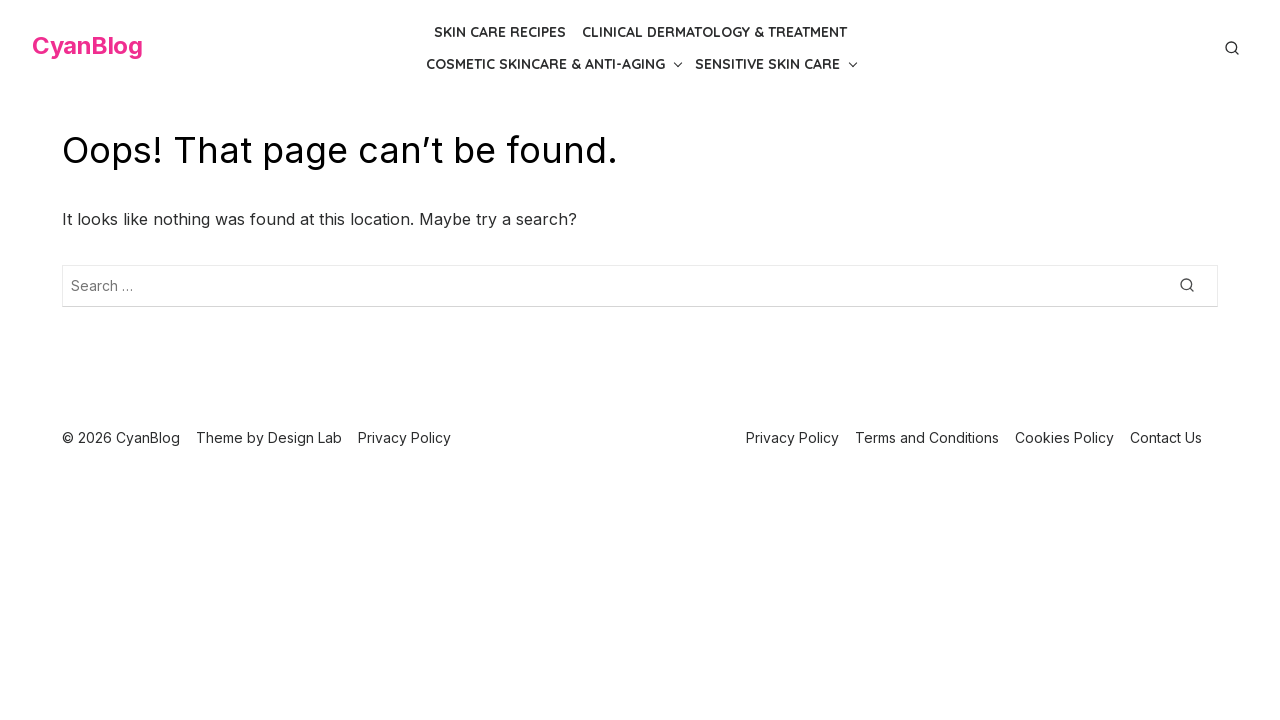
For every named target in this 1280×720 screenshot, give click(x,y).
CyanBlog (87, 45)
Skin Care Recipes (500, 32)
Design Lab (305, 437)
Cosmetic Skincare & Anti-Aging (545, 64)
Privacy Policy (792, 437)
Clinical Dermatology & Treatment (714, 32)
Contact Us (1166, 437)
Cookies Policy (1064, 437)
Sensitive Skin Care (767, 64)
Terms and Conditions (927, 437)
